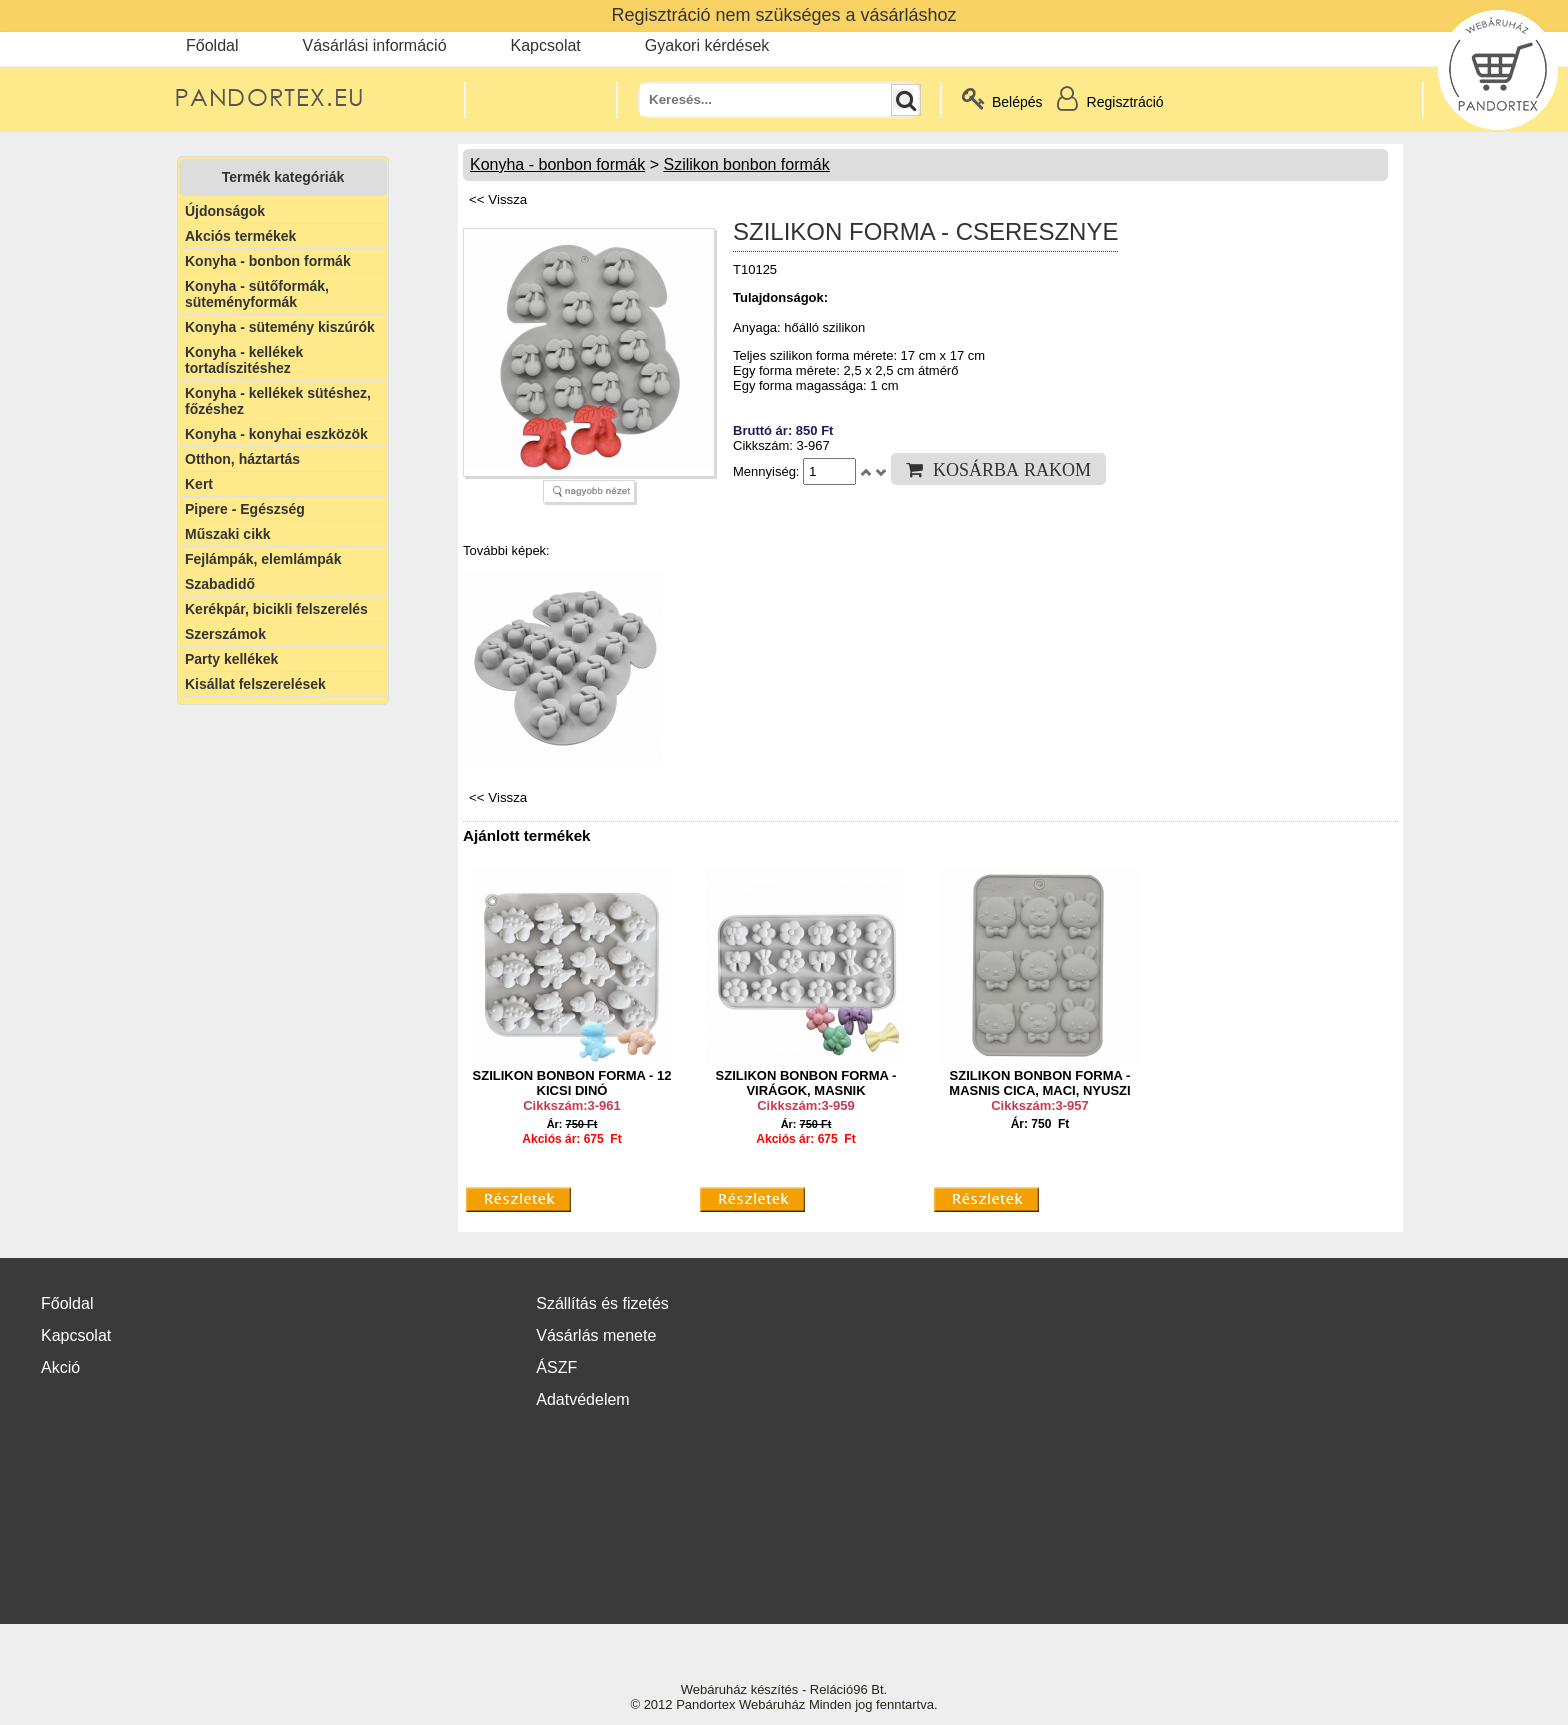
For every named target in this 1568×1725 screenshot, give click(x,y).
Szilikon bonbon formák (746, 164)
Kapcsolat (546, 45)
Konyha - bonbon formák (268, 261)
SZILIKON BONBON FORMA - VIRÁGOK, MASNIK (806, 1083)
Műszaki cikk (228, 534)
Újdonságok (225, 211)
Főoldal (212, 45)
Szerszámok (225, 634)
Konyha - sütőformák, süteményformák (257, 294)
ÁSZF (556, 1367)
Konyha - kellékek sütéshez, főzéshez (278, 401)
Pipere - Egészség (245, 509)
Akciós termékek (240, 236)
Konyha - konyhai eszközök (276, 434)
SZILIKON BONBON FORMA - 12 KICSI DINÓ (572, 1083)
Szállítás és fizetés (602, 1303)
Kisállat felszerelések (255, 684)
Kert (199, 484)
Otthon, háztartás (242, 459)
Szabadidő (220, 584)
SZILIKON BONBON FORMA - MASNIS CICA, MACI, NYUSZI (1039, 1083)
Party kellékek (231, 659)
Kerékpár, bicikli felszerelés (276, 609)
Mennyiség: (768, 471)
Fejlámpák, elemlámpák (263, 559)
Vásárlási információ (374, 45)
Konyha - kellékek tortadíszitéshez (244, 360)
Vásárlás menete (596, 1335)
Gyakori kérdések (707, 45)
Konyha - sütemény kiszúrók (280, 327)
